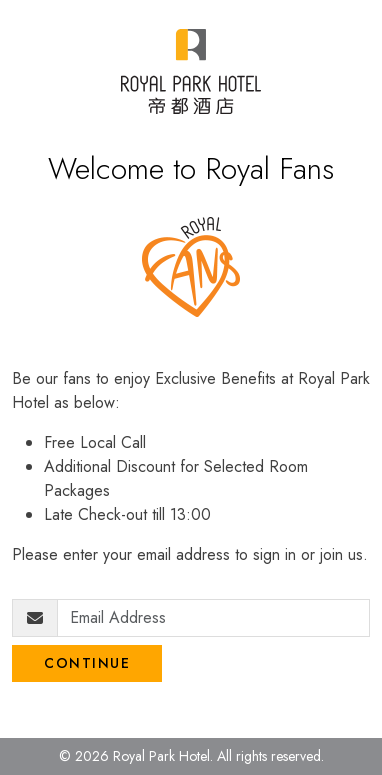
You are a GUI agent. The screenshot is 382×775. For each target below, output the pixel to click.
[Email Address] (213, 618)
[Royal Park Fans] (190, 71)
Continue (87, 663)
